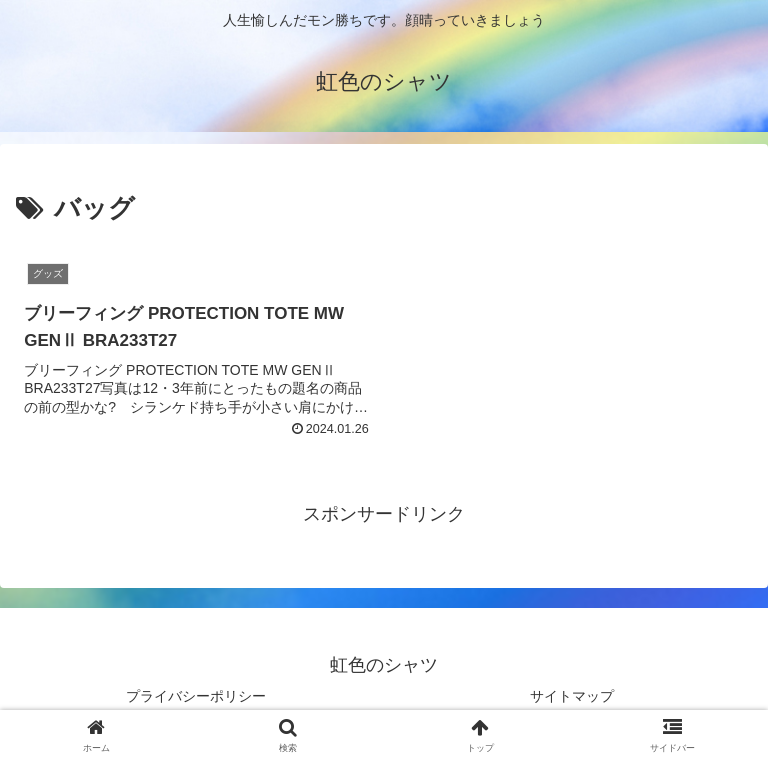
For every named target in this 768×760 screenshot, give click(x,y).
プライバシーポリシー (196, 696)
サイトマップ (572, 696)
